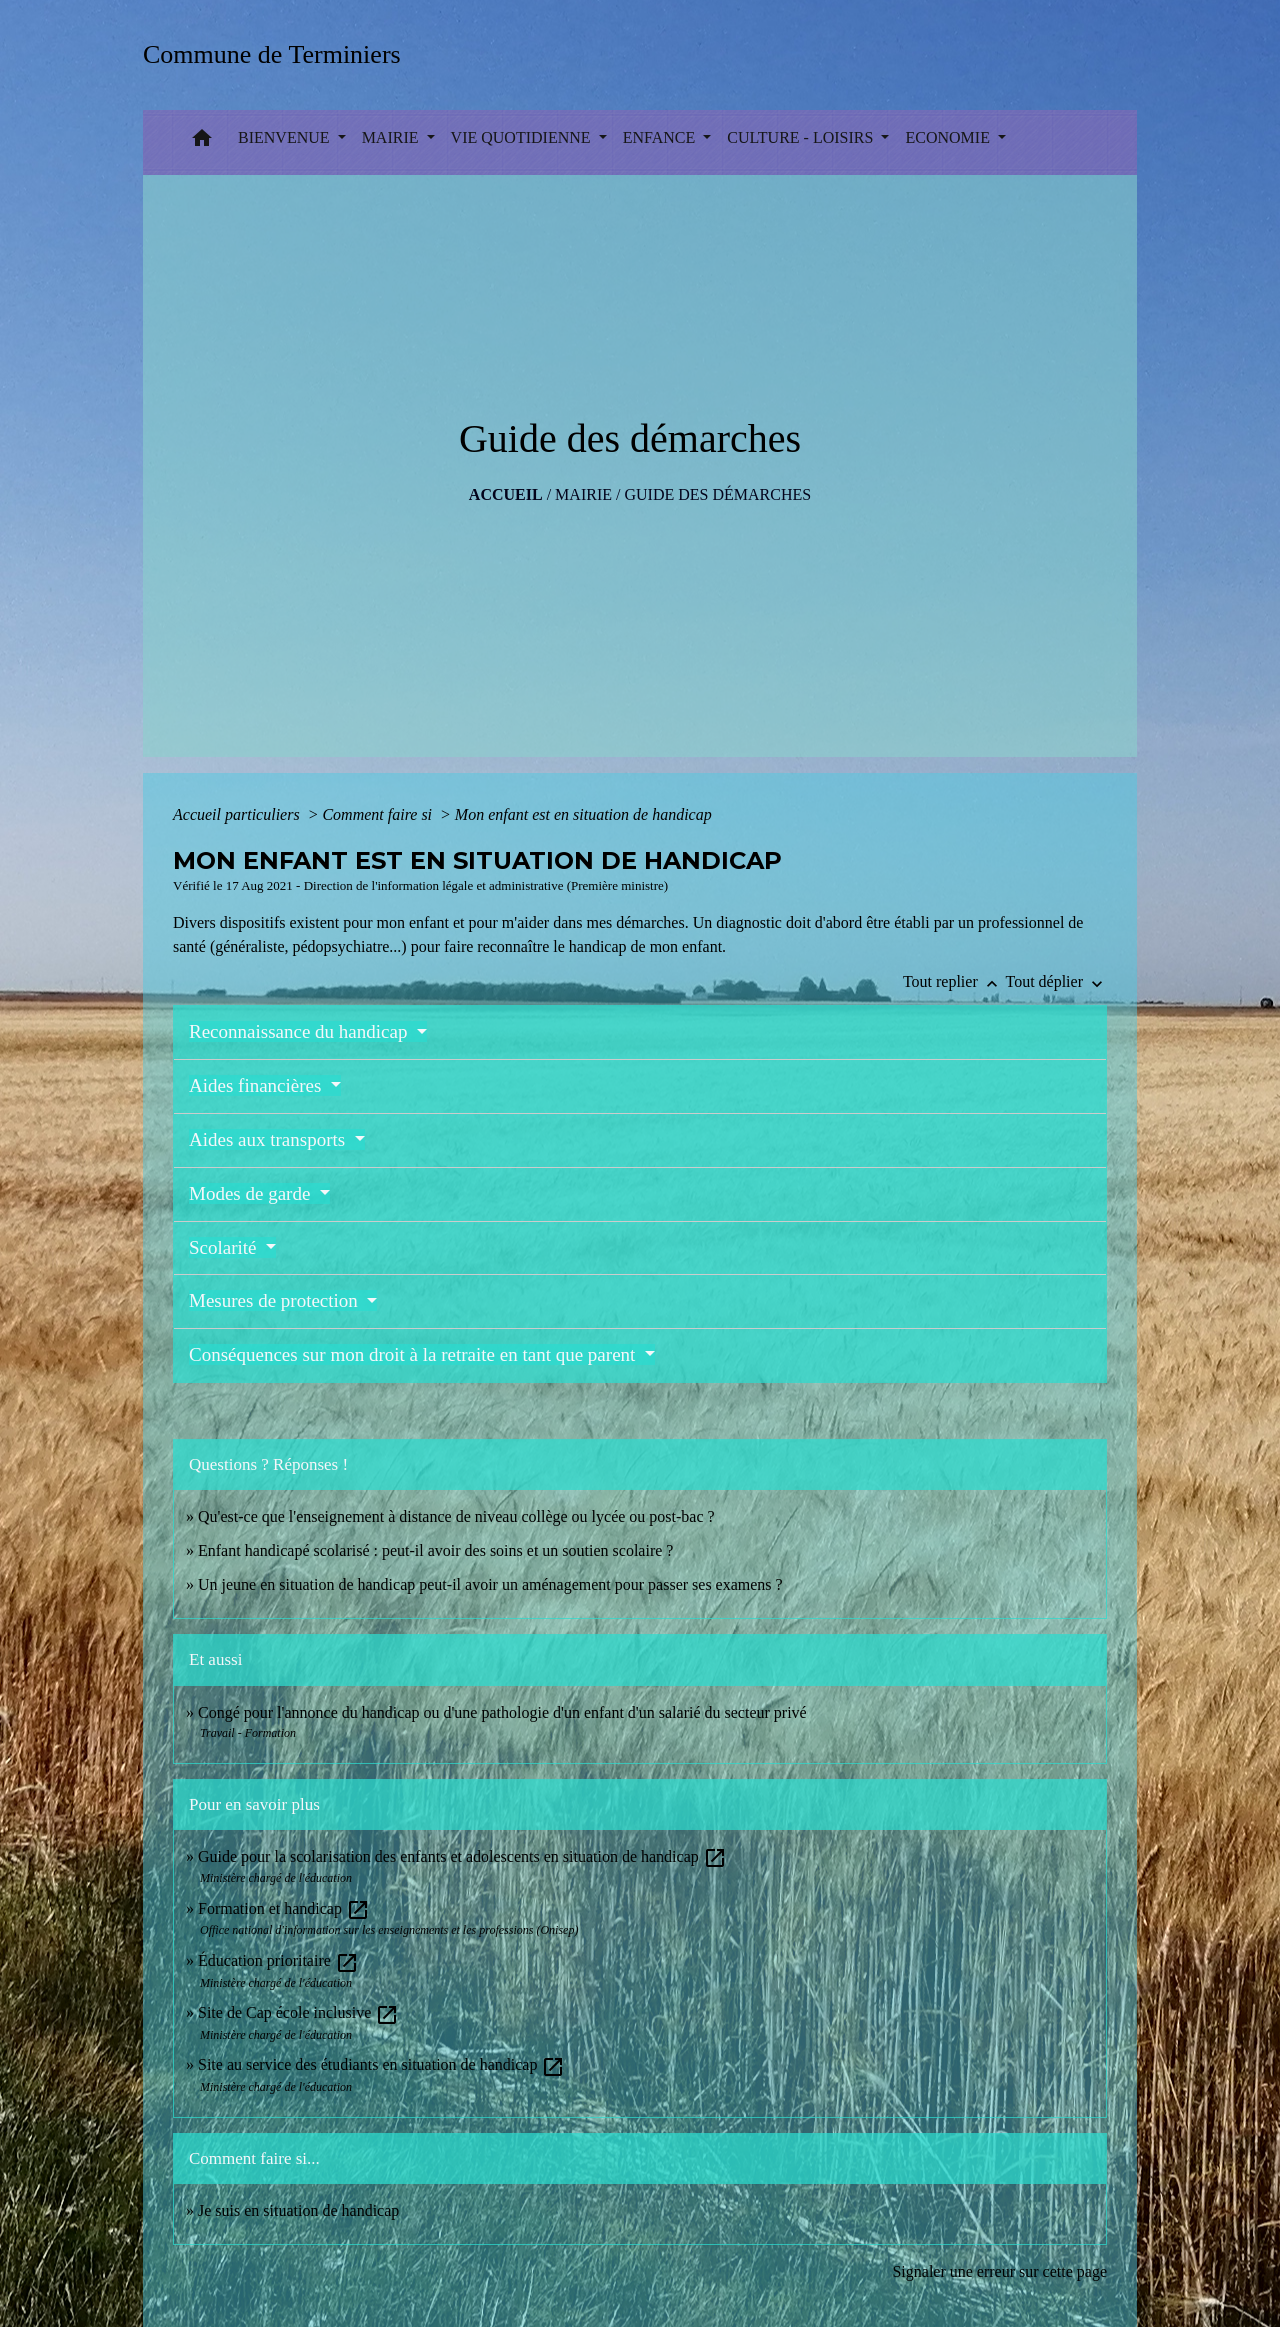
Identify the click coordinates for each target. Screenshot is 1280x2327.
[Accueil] (278, 54)
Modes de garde (252, 1193)
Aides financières (257, 1085)
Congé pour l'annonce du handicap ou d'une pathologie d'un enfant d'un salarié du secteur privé (502, 1712)
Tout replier (954, 981)
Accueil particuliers (238, 814)
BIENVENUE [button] (286, 137)
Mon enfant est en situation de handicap (583, 814)
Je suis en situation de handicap (298, 2210)
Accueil (506, 494)
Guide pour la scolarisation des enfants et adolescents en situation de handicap (462, 1856)
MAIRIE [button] (392, 137)
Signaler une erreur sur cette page (999, 2271)
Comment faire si (379, 814)
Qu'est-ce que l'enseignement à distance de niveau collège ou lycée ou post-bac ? (456, 1516)
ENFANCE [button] (661, 137)
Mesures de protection (276, 1300)
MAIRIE (583, 494)
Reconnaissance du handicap (300, 1031)
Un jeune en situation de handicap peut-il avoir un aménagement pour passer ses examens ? (490, 1584)
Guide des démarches (717, 494)
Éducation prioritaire (278, 1960)
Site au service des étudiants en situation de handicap (381, 2064)
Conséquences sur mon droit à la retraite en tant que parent (414, 1354)
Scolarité (225, 1247)
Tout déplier (1056, 981)
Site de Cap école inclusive (298, 2012)
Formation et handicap (284, 1908)
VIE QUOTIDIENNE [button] (523, 137)
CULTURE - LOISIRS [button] (802, 137)
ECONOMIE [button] (949, 137)
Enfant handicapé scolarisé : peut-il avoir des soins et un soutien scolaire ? (435, 1550)
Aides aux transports (269, 1139)
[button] (202, 142)
